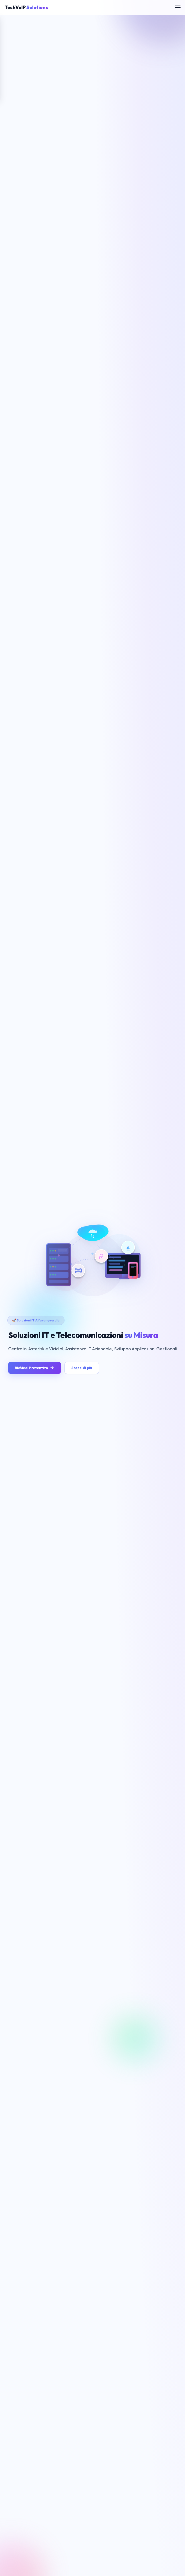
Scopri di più (81, 1368)
